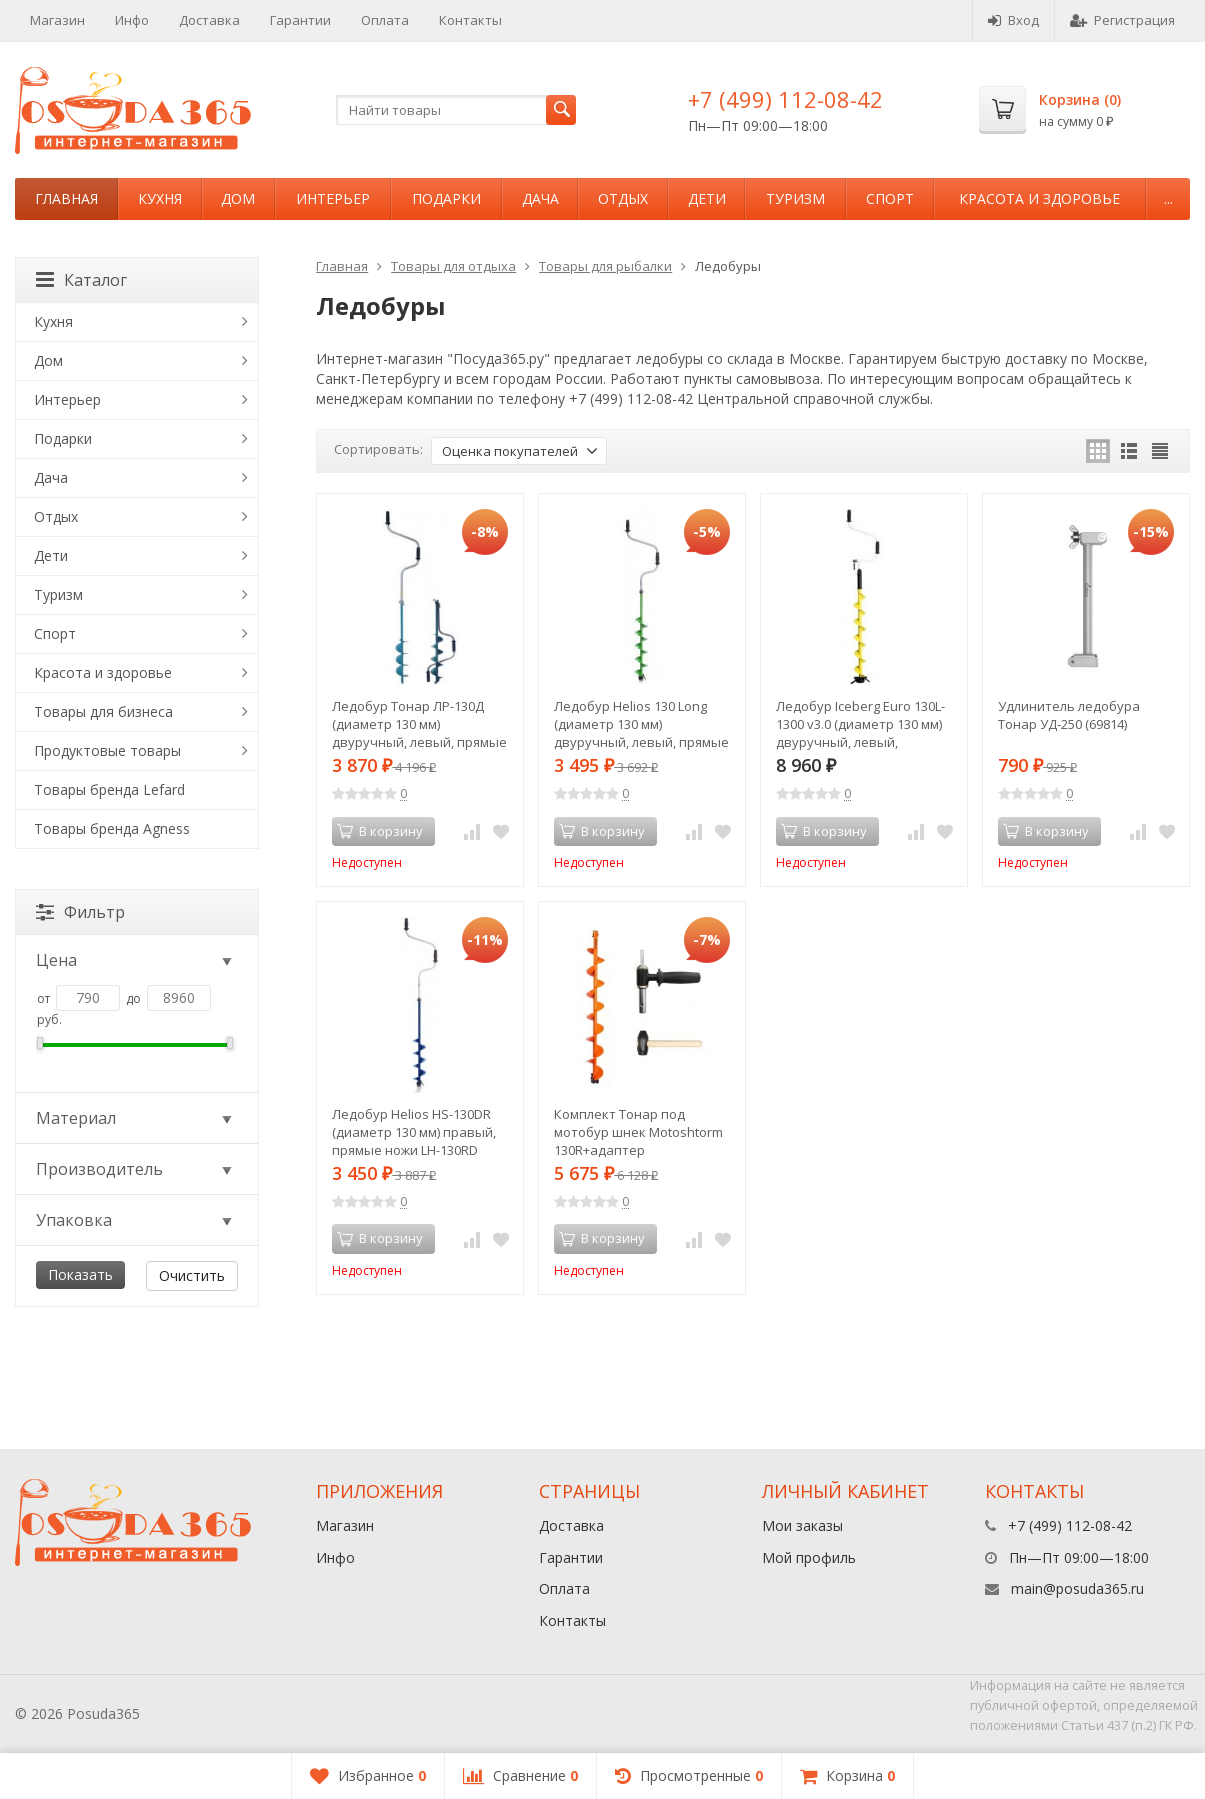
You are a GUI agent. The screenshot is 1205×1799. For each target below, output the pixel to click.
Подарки (446, 198)
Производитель (135, 1169)
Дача (540, 198)
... (1168, 198)
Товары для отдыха (453, 266)
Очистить (192, 1275)
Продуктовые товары (107, 750)
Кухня (160, 198)
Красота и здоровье (1039, 198)
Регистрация (1122, 20)
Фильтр (80, 912)
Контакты (470, 20)
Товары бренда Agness (112, 828)
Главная (66, 198)
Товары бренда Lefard (109, 789)
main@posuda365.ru (1077, 1588)
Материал (135, 1118)
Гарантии (300, 20)
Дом (238, 198)
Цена (135, 960)
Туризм (795, 198)
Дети (707, 198)
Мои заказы (802, 1525)
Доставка (209, 20)
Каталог (81, 280)
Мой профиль (809, 1557)
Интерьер (333, 198)
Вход (1013, 20)
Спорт (890, 198)
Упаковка (135, 1220)
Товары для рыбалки (605, 266)
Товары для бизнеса (103, 711)
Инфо (132, 20)
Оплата (385, 20)
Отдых (623, 198)
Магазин (57, 20)
